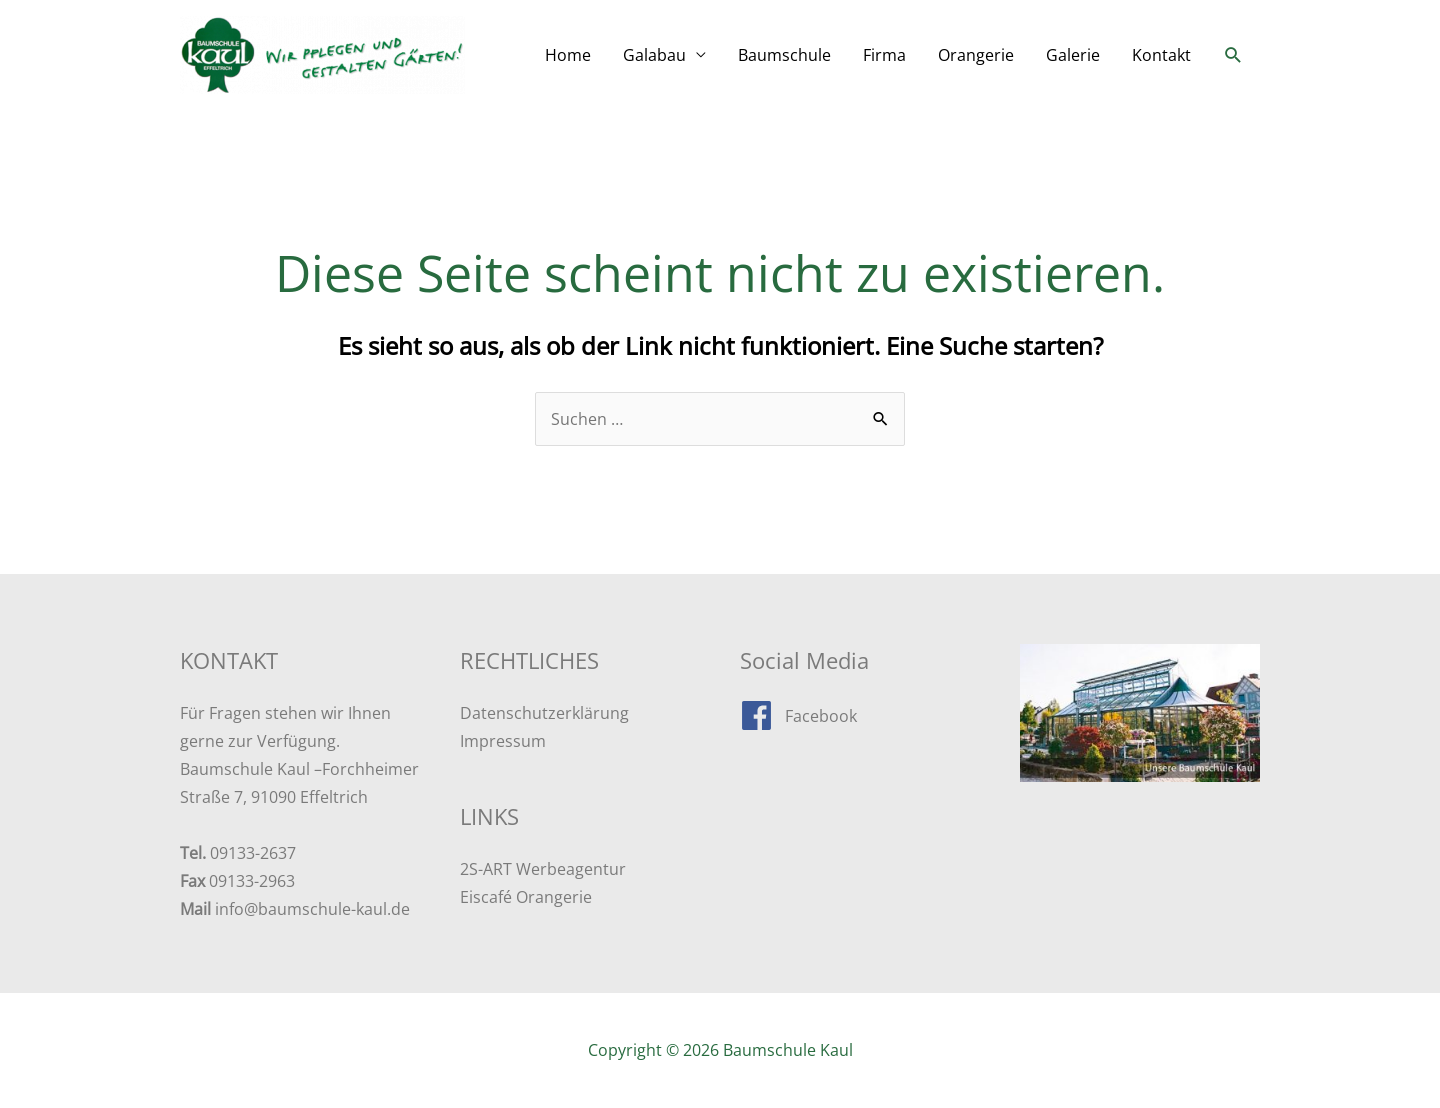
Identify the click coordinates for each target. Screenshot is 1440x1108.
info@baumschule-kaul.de (312, 909)
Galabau (654, 55)
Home (568, 55)
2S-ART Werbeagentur (543, 869)
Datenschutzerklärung (544, 713)
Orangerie (976, 55)
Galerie (1073, 55)
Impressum (503, 741)
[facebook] (798, 715)
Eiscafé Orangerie (526, 897)
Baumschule (784, 55)
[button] (1233, 55)
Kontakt (1161, 55)
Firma (884, 55)
